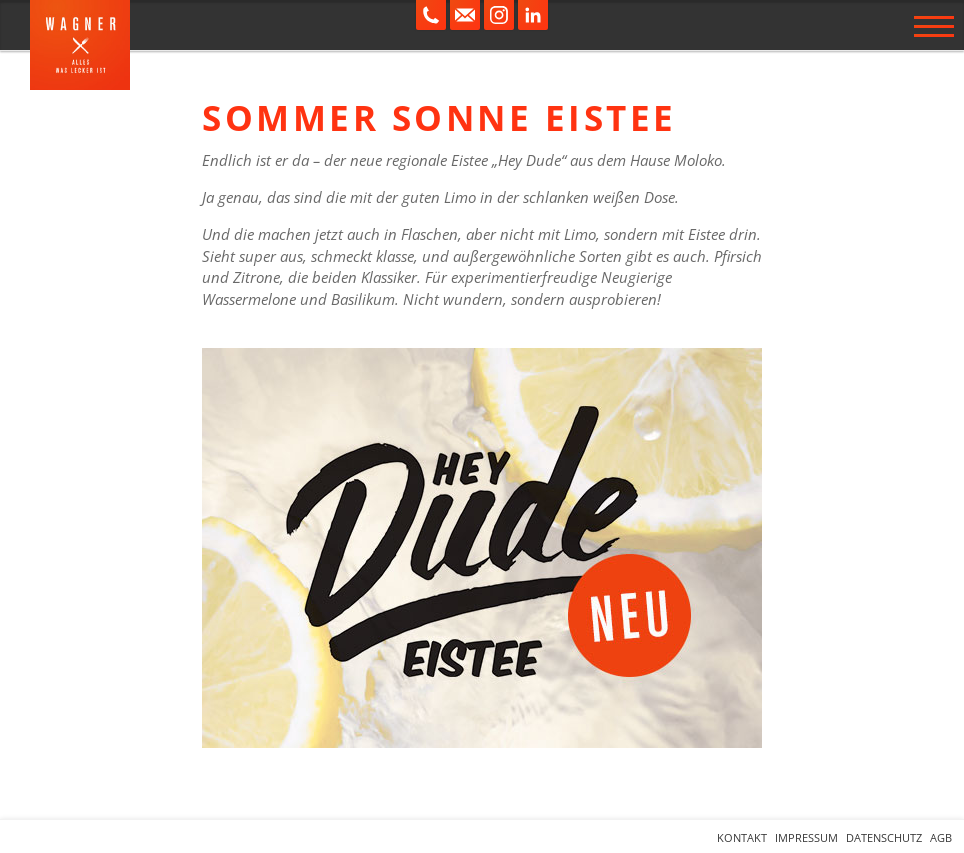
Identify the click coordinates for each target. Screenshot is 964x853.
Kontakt (742, 837)
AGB (941, 837)
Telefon (431, 15)
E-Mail (465, 15)
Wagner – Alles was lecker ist (80, 45)
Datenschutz (884, 837)
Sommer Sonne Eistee (439, 117)
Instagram (499, 15)
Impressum (806, 837)
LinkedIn (533, 15)
